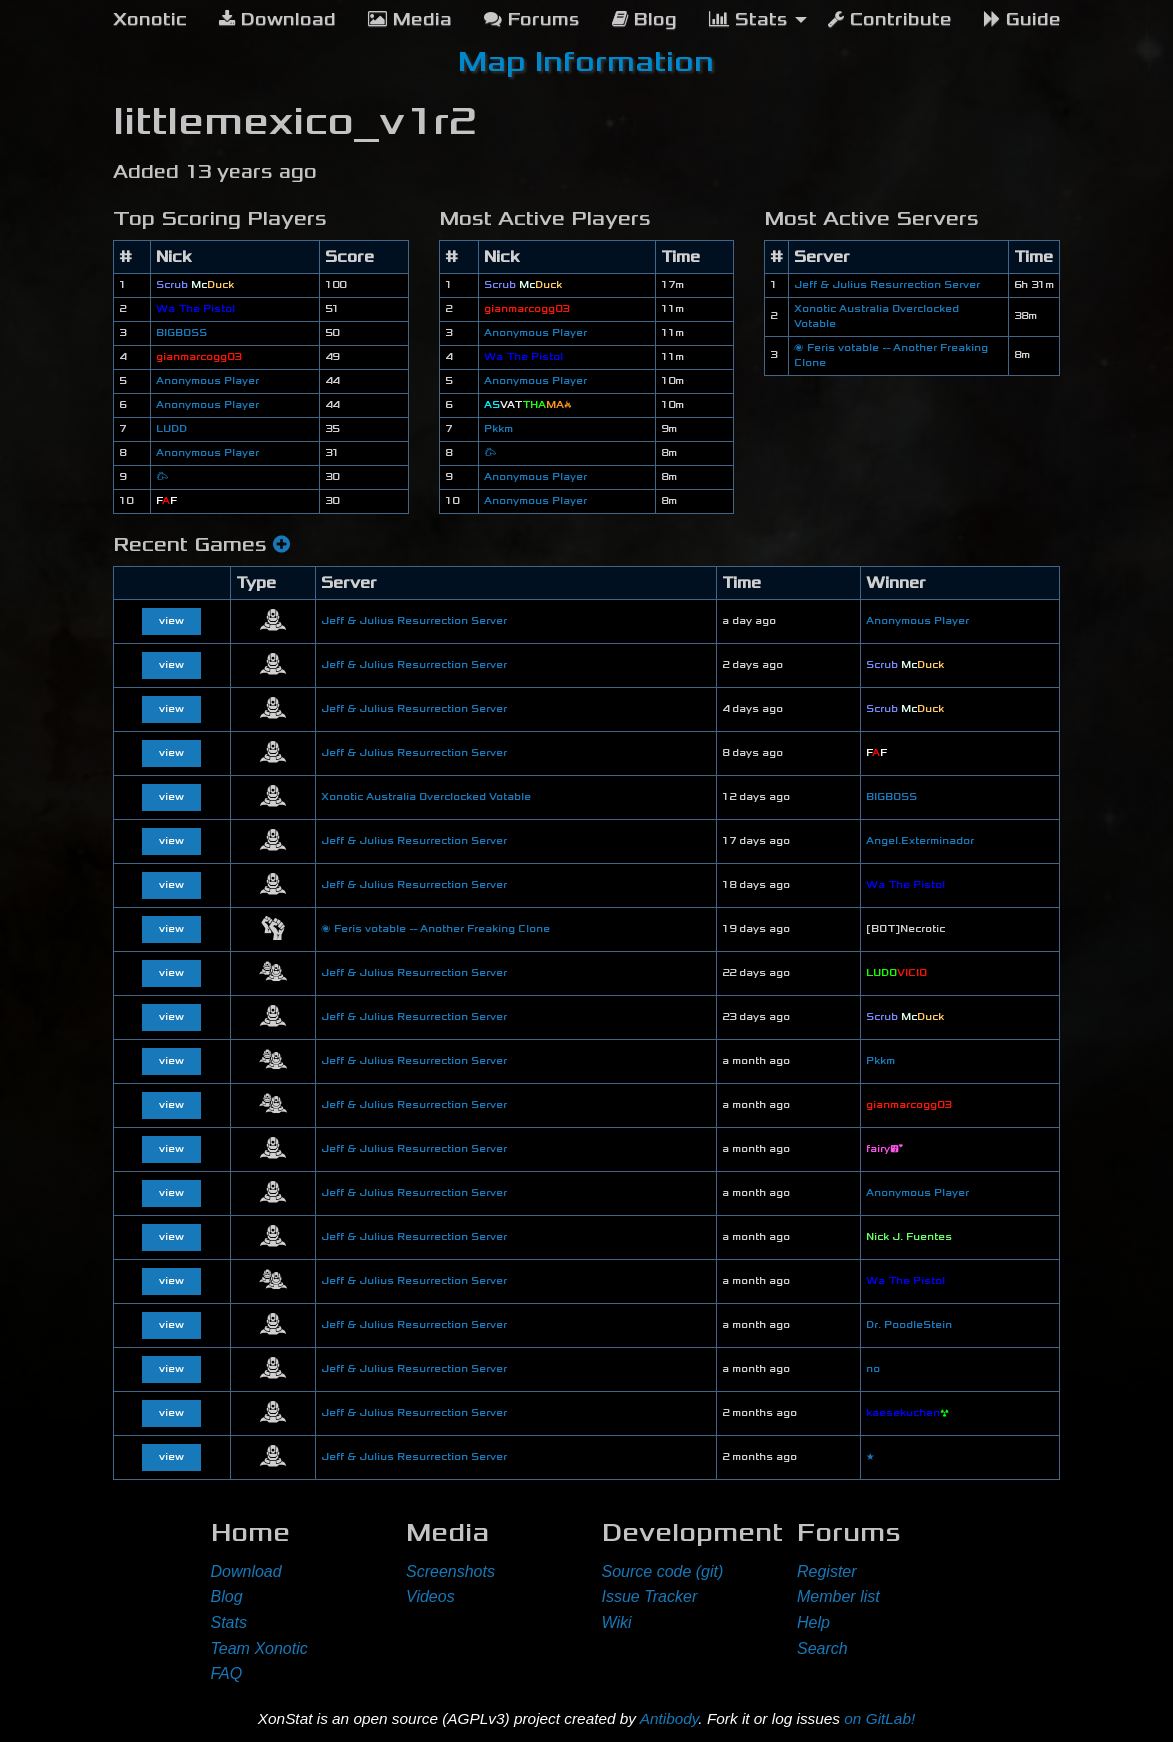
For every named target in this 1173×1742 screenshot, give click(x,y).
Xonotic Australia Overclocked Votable (426, 797)
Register (827, 1571)
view (171, 621)
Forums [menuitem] (532, 19)
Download (246, 1571)
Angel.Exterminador (920, 841)
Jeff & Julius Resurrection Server (887, 285)
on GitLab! (879, 1718)
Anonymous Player (207, 381)
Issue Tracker (650, 1596)
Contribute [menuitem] (890, 19)
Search (822, 1648)
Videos (430, 1596)
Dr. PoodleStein (909, 1325)
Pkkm (498, 429)
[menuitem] (150, 20)
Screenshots (450, 1571)
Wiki (617, 1622)
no (873, 1369)
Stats (229, 1622)
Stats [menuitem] (748, 19)
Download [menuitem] (277, 19)
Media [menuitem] (410, 19)
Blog (227, 1596)
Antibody (669, 1718)
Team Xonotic (259, 1648)
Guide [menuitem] (1022, 19)
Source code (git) (663, 1571)
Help (813, 1622)
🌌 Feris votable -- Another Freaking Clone (435, 929)
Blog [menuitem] (644, 19)
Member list (838, 1596)
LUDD (171, 429)
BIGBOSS (181, 333)
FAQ (227, 1673)
